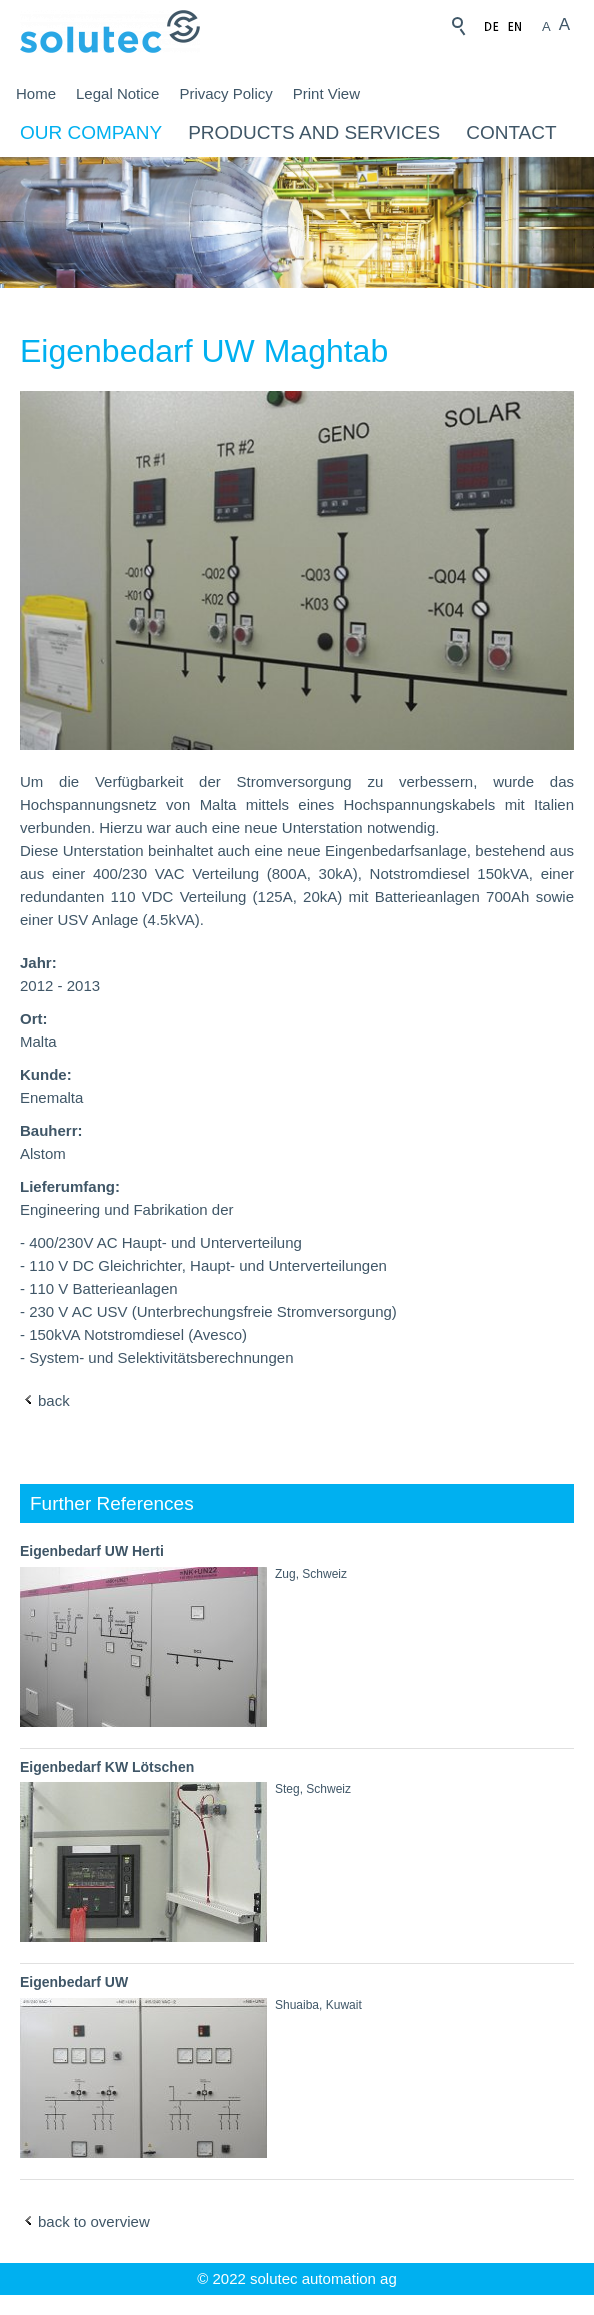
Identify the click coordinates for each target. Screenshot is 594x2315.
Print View (326, 93)
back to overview (94, 2221)
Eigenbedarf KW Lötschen (107, 1767)
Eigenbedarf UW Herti (92, 1551)
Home (36, 93)
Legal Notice (117, 93)
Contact (511, 132)
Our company (91, 132)
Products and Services (314, 132)
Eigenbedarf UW (74, 1982)
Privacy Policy (225, 93)
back (54, 1400)
